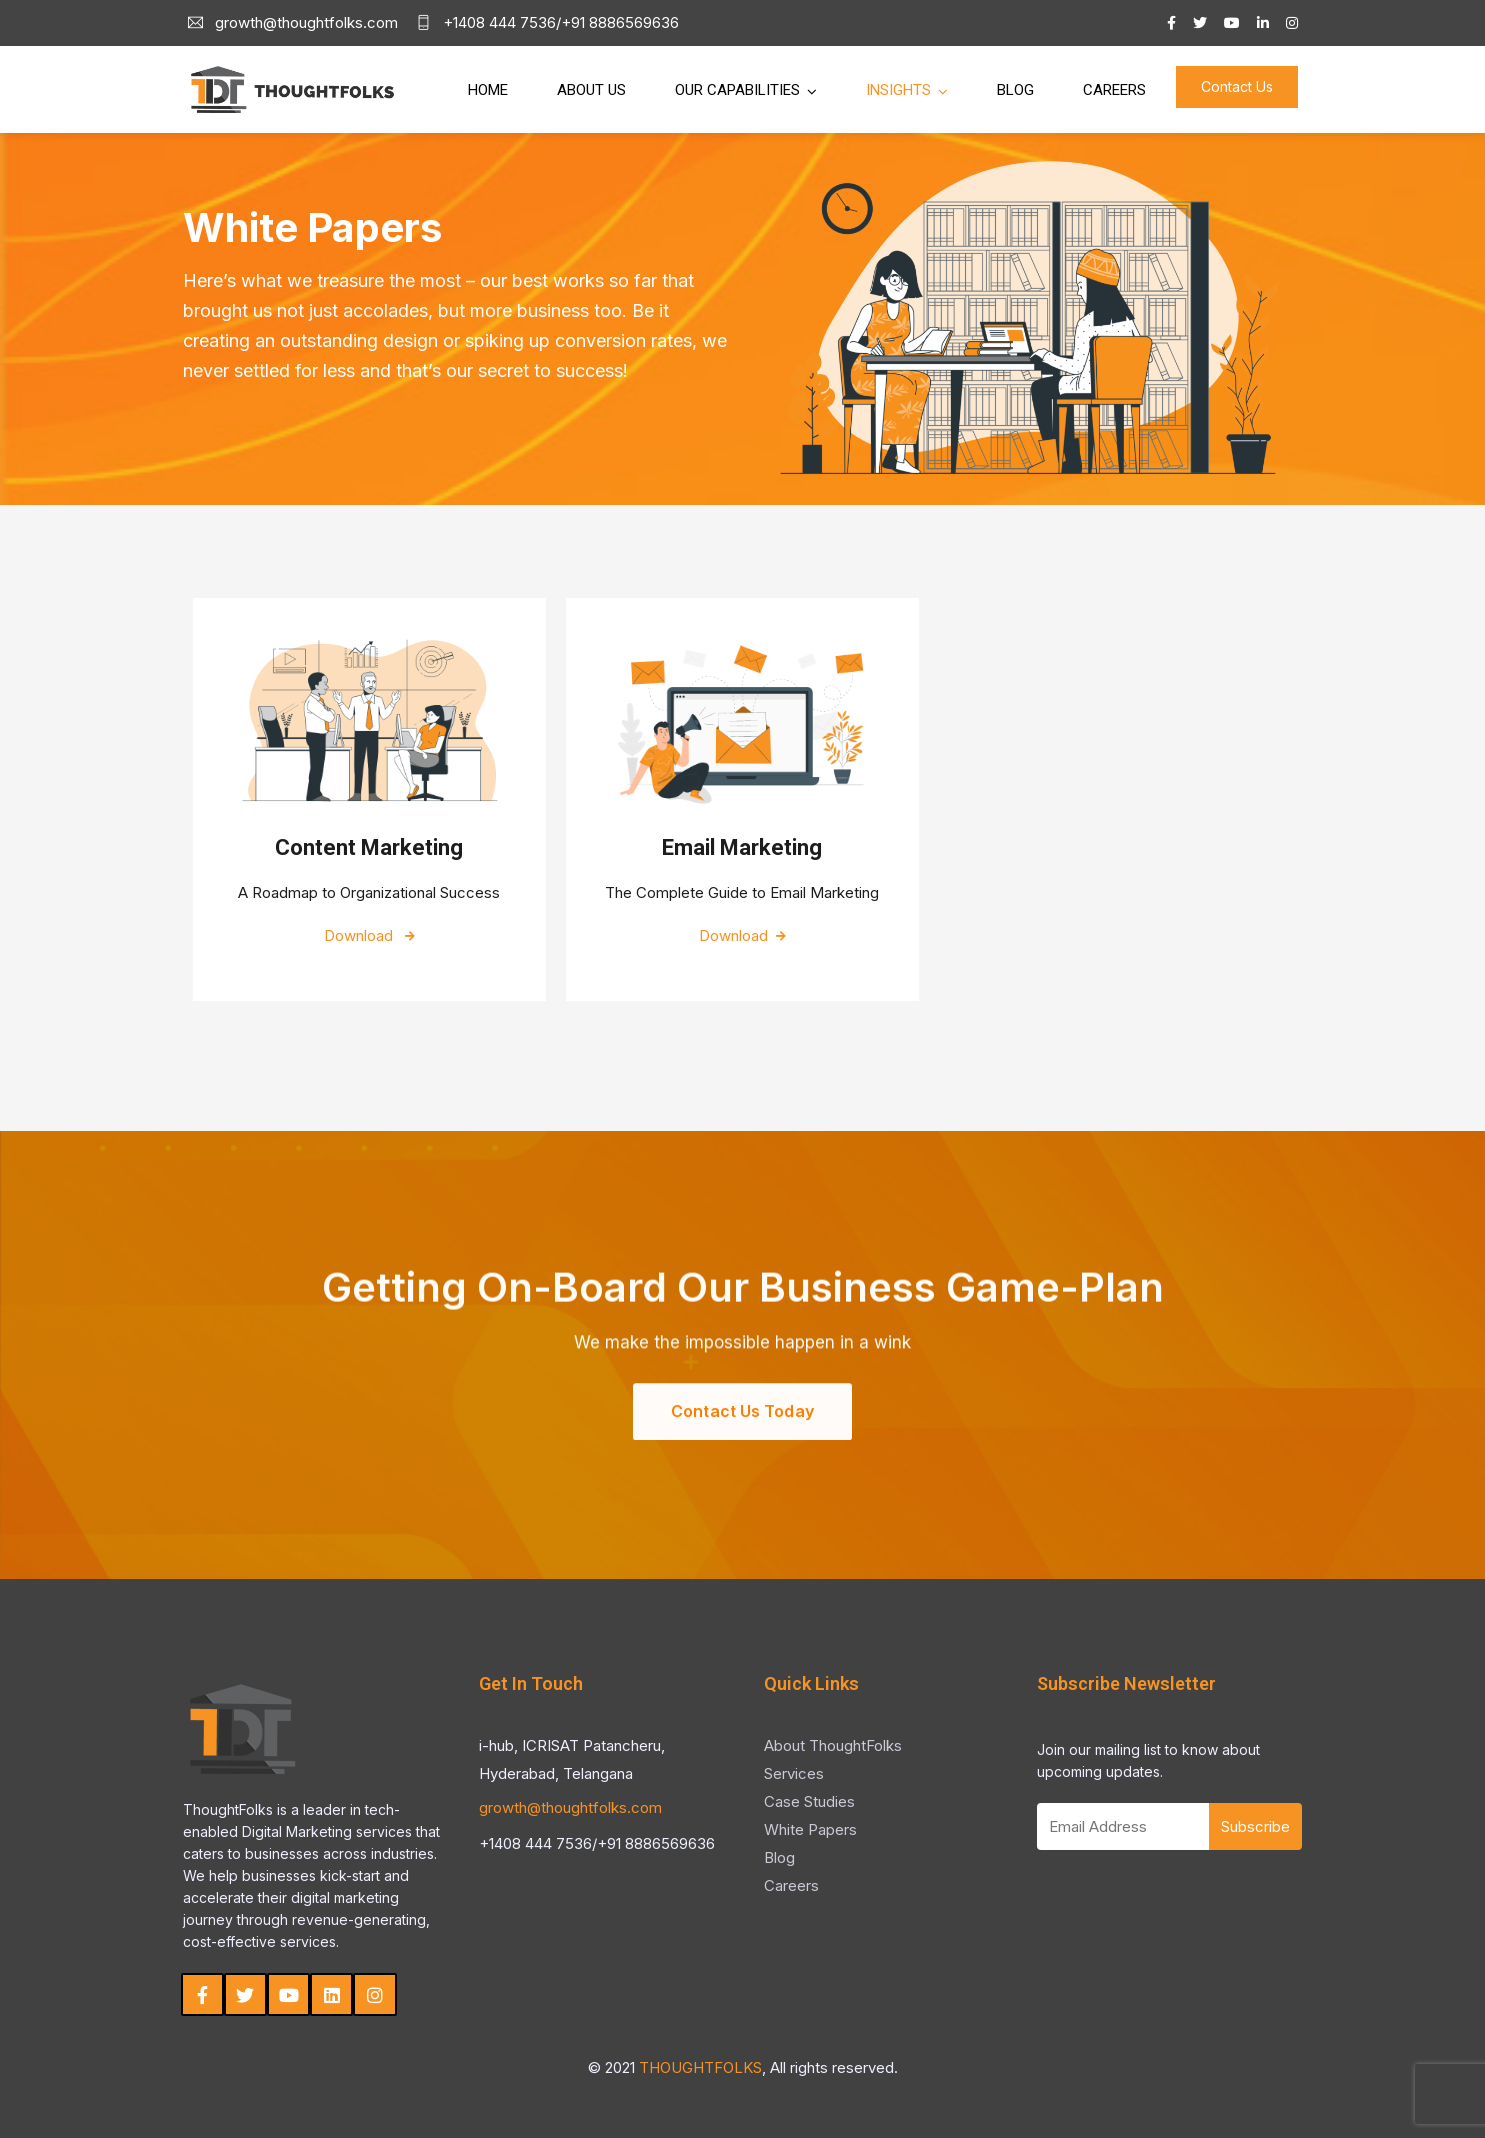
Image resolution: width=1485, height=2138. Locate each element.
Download (369, 935)
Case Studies (809, 1801)
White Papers (810, 1829)
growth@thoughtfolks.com (570, 1807)
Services (794, 1773)
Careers (1114, 90)
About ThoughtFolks (833, 1745)
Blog (1015, 90)
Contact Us (1237, 86)
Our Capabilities (737, 90)
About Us (591, 90)
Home (488, 90)
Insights (898, 90)
